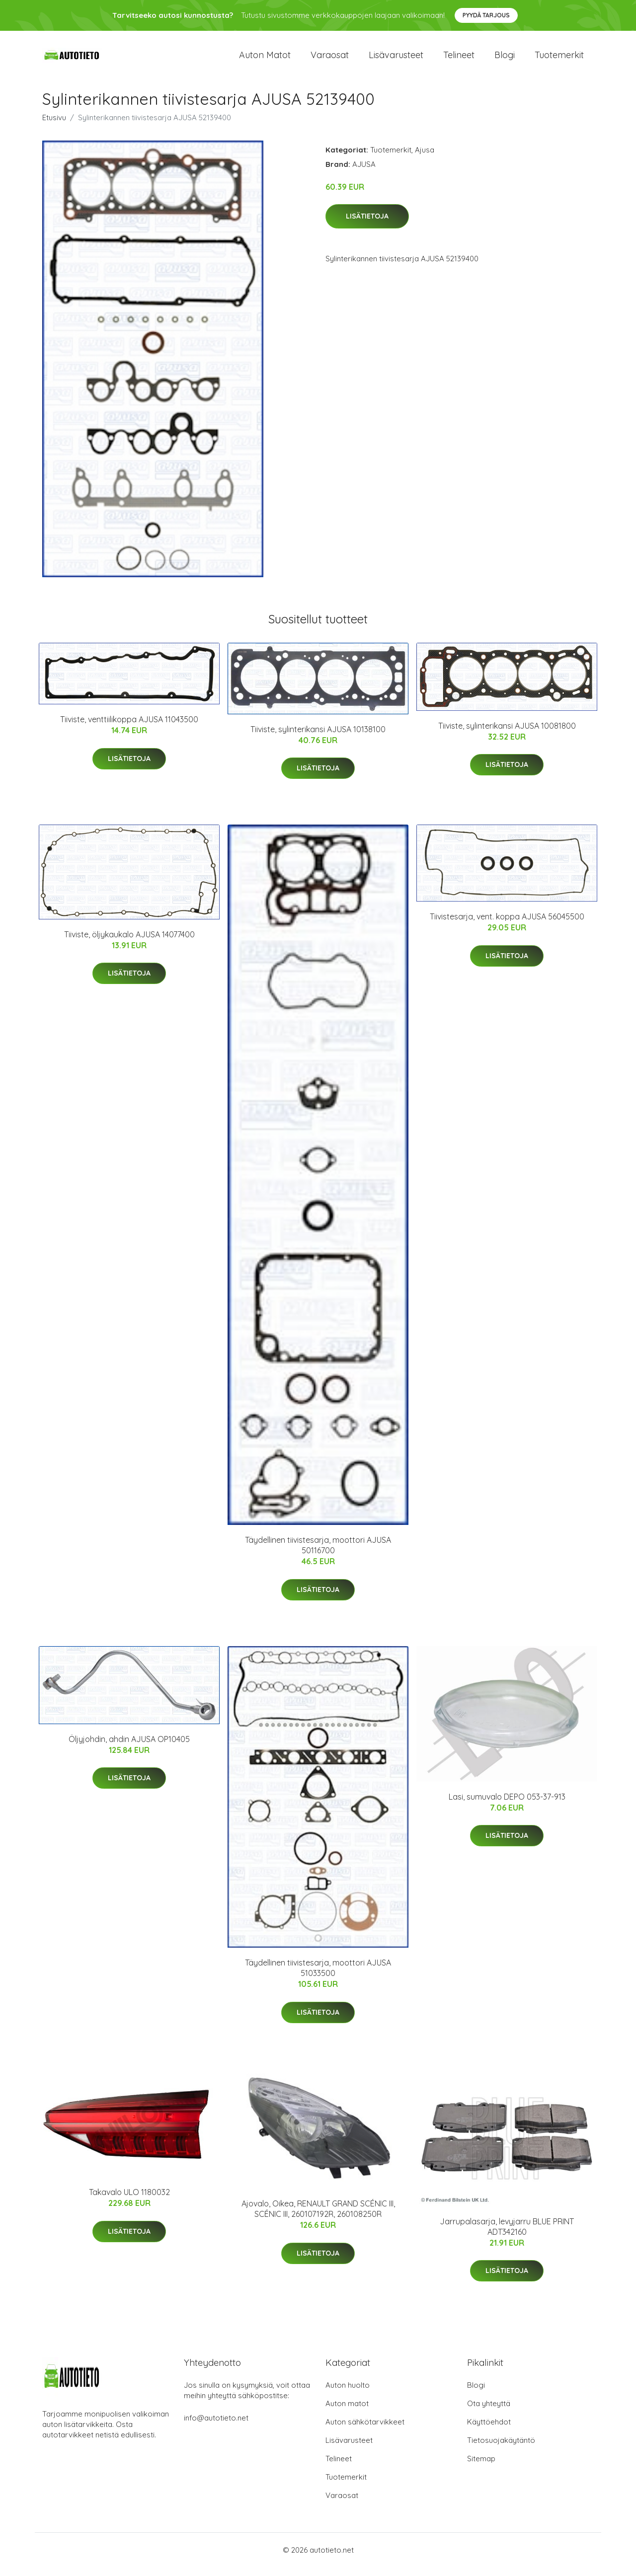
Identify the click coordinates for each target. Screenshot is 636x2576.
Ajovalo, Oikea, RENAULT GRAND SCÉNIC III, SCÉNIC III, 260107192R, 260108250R (318, 2217)
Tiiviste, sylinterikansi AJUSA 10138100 (318, 738)
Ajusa (424, 158)
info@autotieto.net (216, 2426)
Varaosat (330, 59)
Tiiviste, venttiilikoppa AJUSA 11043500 (129, 728)
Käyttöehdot (489, 2430)
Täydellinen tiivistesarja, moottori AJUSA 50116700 (318, 1554)
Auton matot (265, 59)
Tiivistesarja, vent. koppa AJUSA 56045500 (507, 925)
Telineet (459, 59)
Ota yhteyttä (488, 2412)
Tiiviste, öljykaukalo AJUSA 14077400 (129, 943)
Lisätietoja (367, 225)
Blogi (504, 59)
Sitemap (481, 2467)
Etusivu (54, 126)
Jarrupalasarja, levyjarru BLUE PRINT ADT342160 (507, 2235)
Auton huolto (347, 2394)
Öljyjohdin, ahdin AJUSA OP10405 (129, 1747)
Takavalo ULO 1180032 (129, 2200)
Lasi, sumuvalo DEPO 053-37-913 (507, 1805)
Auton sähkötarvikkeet (364, 2430)
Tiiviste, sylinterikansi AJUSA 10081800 (507, 734)
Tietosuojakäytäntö (501, 2449)
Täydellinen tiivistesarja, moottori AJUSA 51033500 (318, 1977)
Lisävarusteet (396, 59)
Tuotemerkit (559, 59)
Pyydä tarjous (486, 15)
